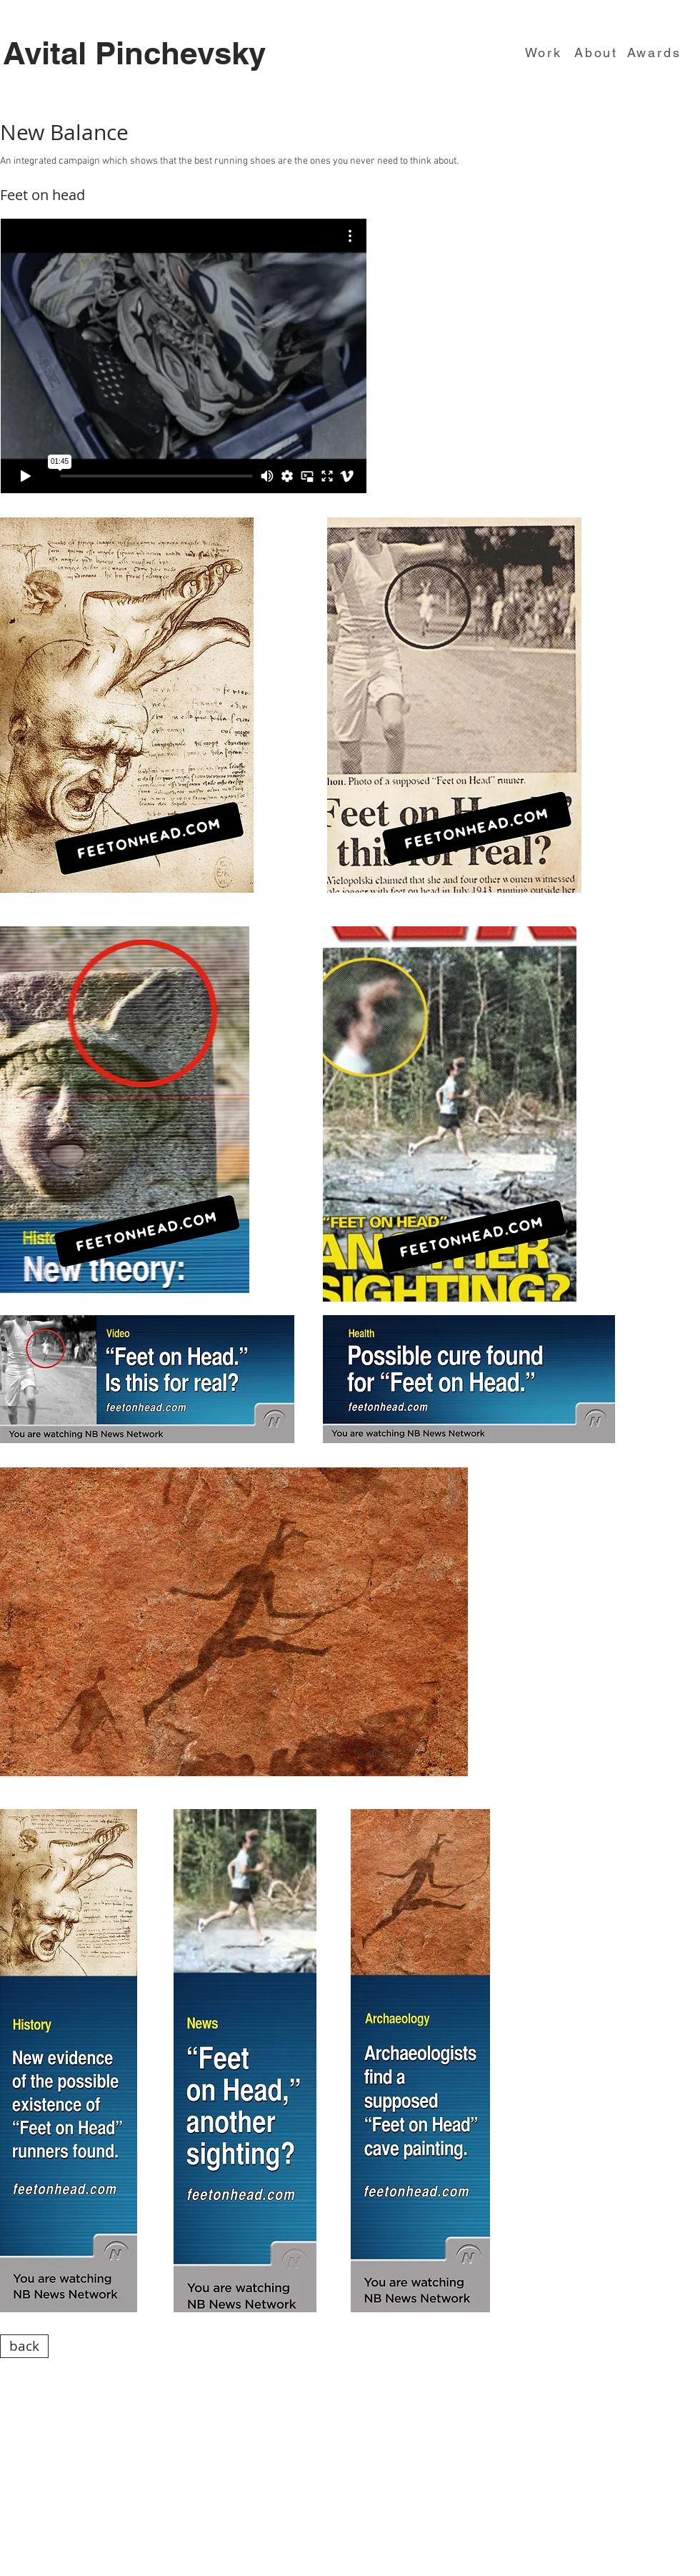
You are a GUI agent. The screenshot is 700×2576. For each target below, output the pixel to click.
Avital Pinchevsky (134, 52)
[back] (24, 2346)
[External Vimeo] (183, 356)
